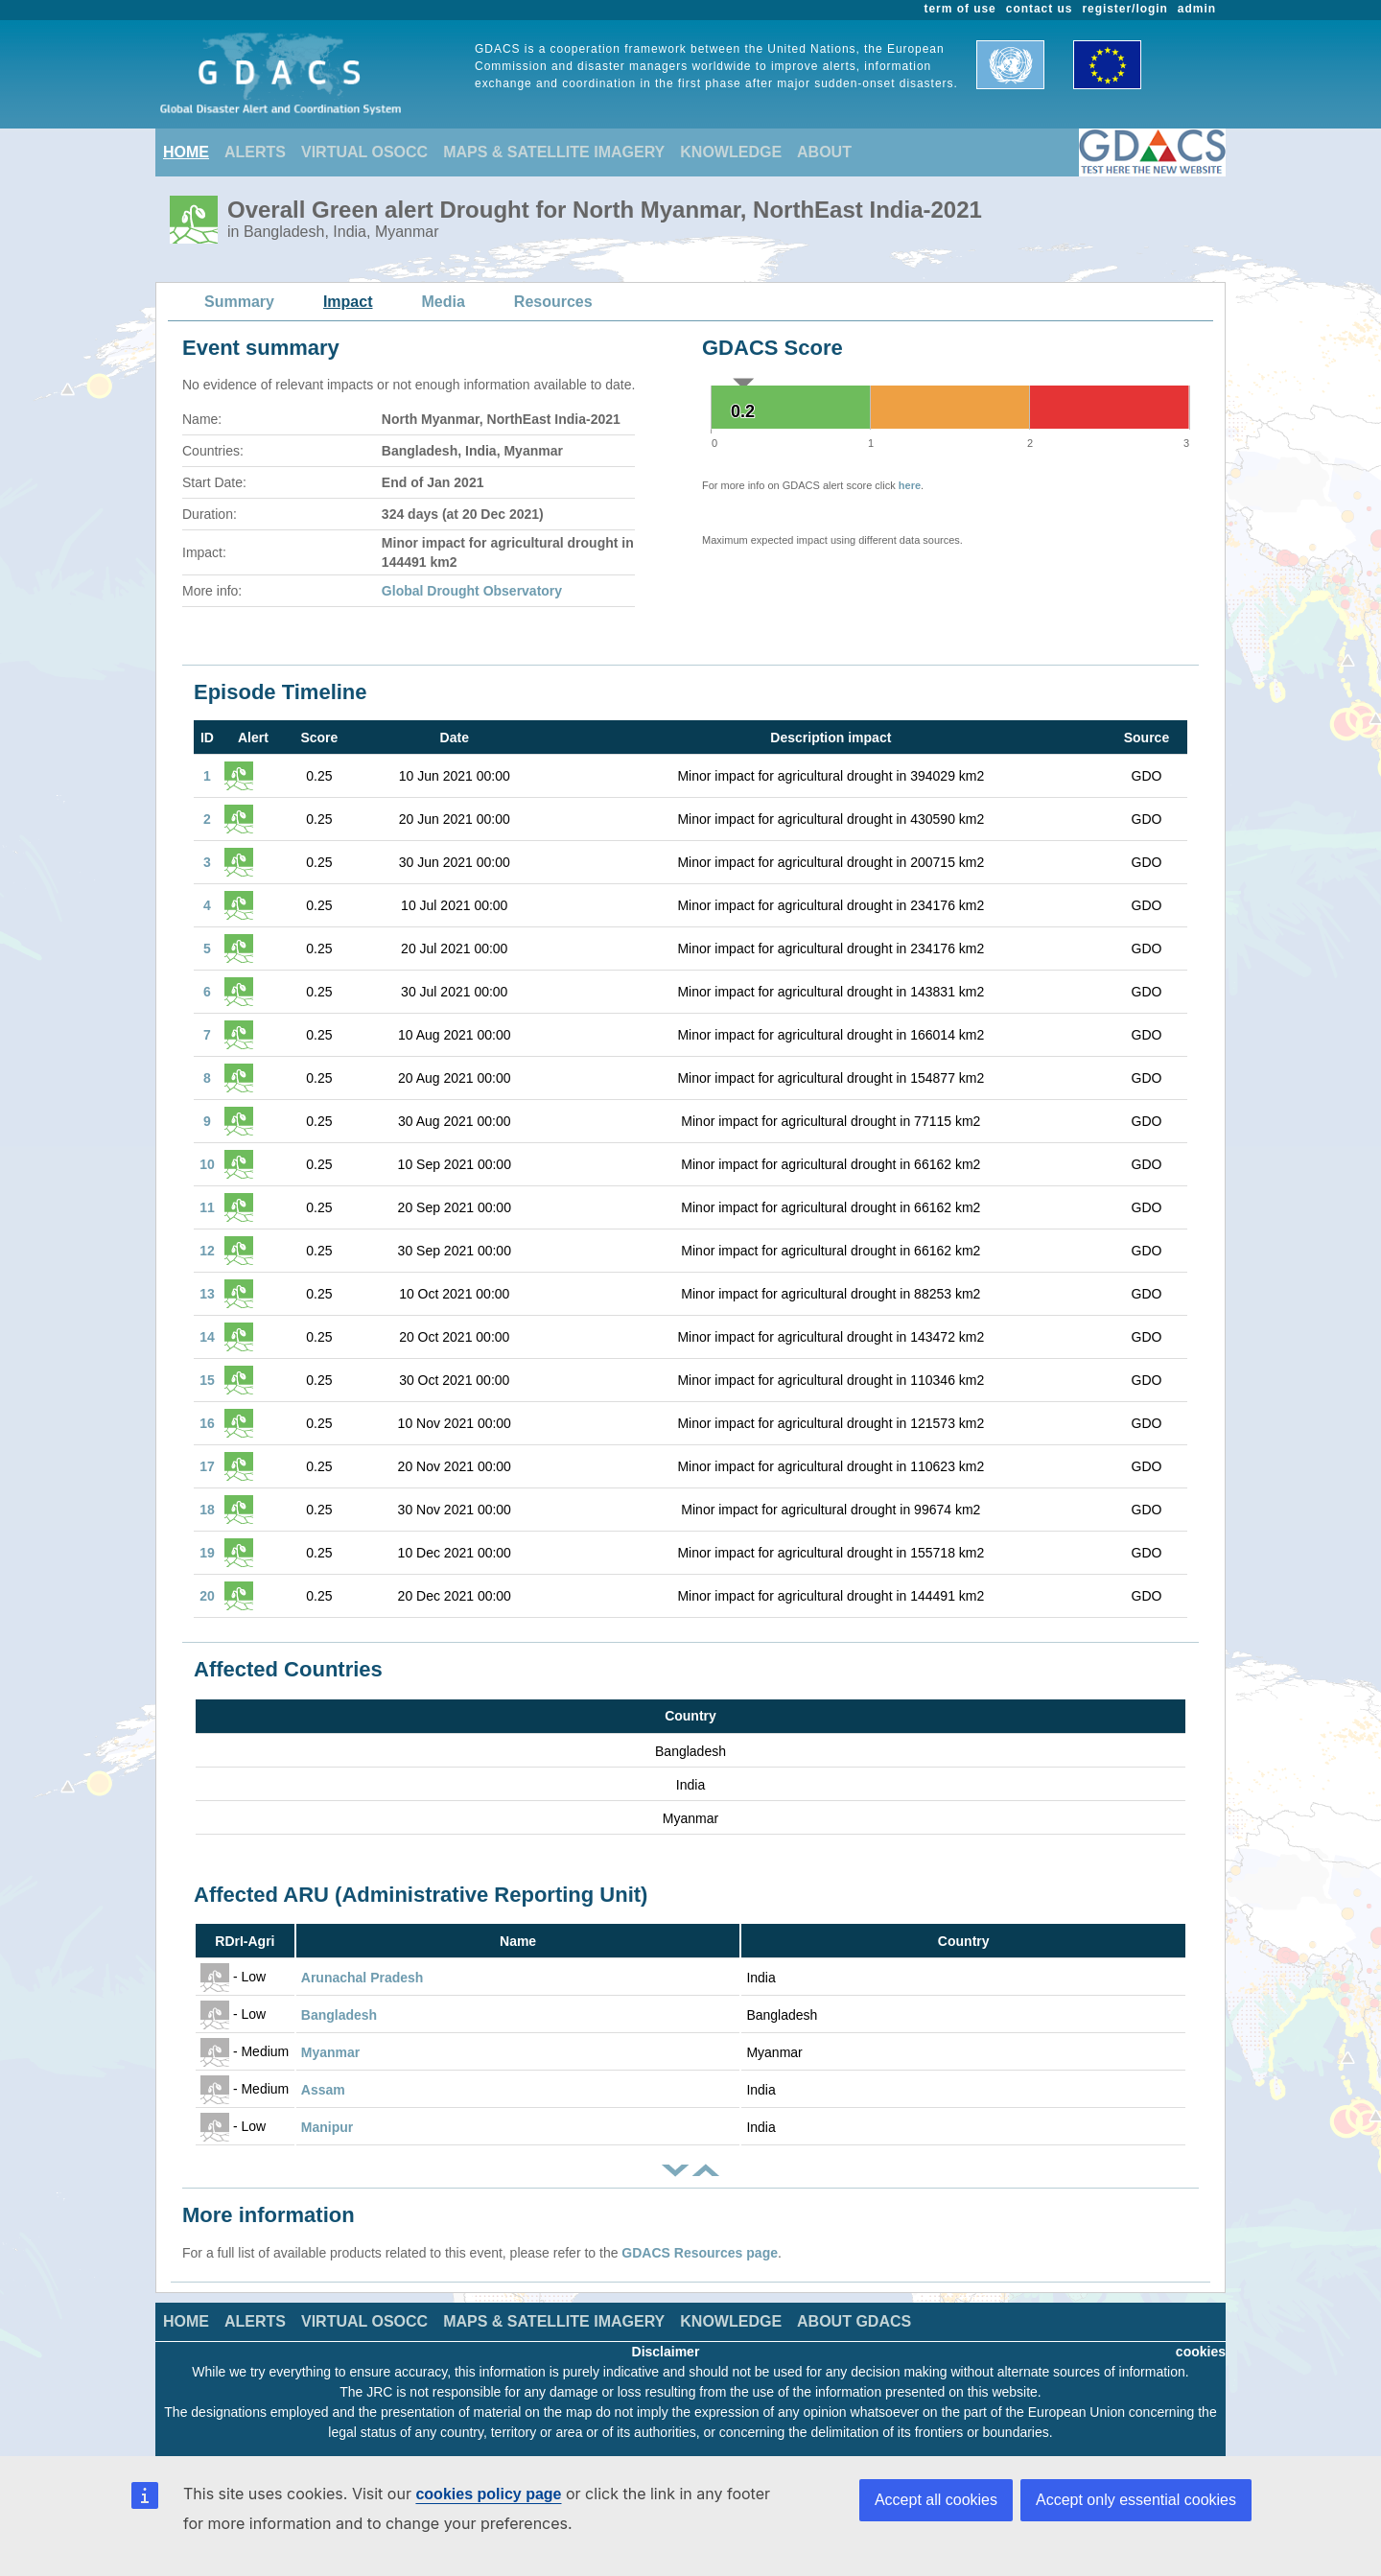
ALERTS (255, 152)
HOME (186, 152)
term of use (960, 8)
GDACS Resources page (699, 2252)
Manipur (327, 2127)
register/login (1124, 8)
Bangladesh (339, 2015)
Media (443, 301)
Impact (348, 301)
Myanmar (330, 2052)
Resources (553, 301)
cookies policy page (488, 2494)
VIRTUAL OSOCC (364, 152)
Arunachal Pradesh (362, 1977)
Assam (323, 2089)
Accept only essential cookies (1136, 2500)
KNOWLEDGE (731, 152)
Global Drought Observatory (472, 590)
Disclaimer (666, 2351)
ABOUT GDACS (854, 2321)
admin (1197, 8)
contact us (1039, 8)
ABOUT (824, 152)
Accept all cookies (936, 2500)
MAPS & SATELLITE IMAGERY (554, 152)
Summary (239, 301)
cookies (1201, 2351)
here (910, 485)
